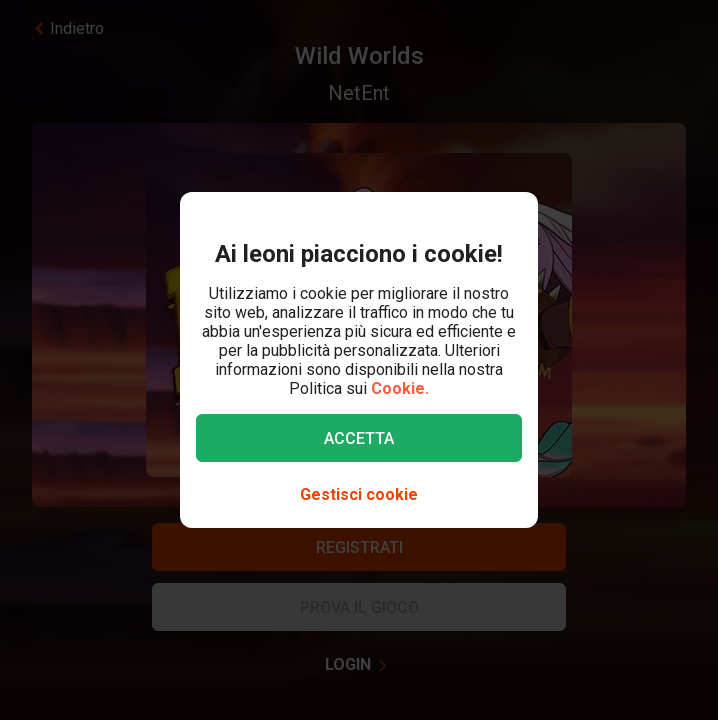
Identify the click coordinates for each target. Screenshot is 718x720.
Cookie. (400, 388)
